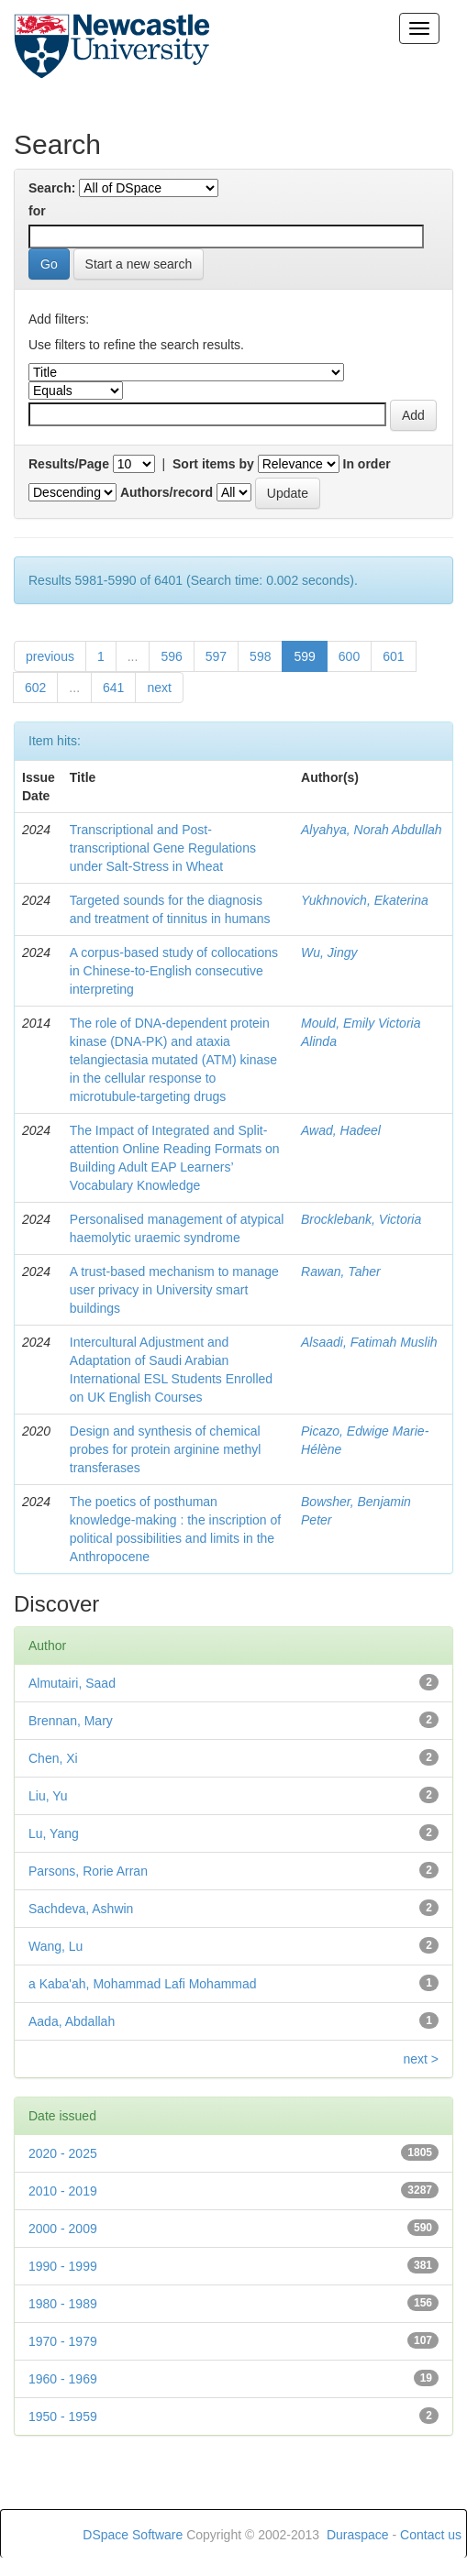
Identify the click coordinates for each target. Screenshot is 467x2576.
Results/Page (68, 464)
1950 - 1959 (62, 2416)
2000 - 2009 (62, 2228)
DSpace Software (133, 2534)
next (159, 687)
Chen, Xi (53, 1758)
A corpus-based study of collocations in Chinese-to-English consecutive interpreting (174, 970)
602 (35, 687)
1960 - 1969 (62, 2379)
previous (50, 656)
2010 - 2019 (62, 2191)
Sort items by (213, 464)
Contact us (430, 2534)
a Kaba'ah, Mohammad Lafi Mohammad (142, 1983)
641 (113, 687)
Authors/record (166, 492)
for (37, 211)
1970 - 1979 (62, 2341)
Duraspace (358, 2534)
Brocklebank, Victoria (361, 1219)
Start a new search (139, 264)
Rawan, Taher (341, 1271)
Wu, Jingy (329, 952)
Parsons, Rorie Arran (88, 1871)
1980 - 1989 (62, 2303)
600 (349, 656)
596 (171, 656)
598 (260, 656)
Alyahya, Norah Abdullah (371, 829)
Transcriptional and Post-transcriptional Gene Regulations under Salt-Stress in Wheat (163, 848)
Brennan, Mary (70, 1720)
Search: (51, 188)
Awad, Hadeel (341, 1130)
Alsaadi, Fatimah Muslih (369, 1342)
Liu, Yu (48, 1796)
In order (367, 464)
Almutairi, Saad (72, 1683)
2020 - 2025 (62, 2153)
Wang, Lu (55, 1946)
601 (393, 656)
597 (216, 656)
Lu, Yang (53, 1833)
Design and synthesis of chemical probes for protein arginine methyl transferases (165, 1449)
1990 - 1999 (62, 2266)
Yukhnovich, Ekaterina (364, 900)
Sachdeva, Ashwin (80, 1908)
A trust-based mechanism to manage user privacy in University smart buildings (174, 1290)
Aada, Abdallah (71, 2021)
